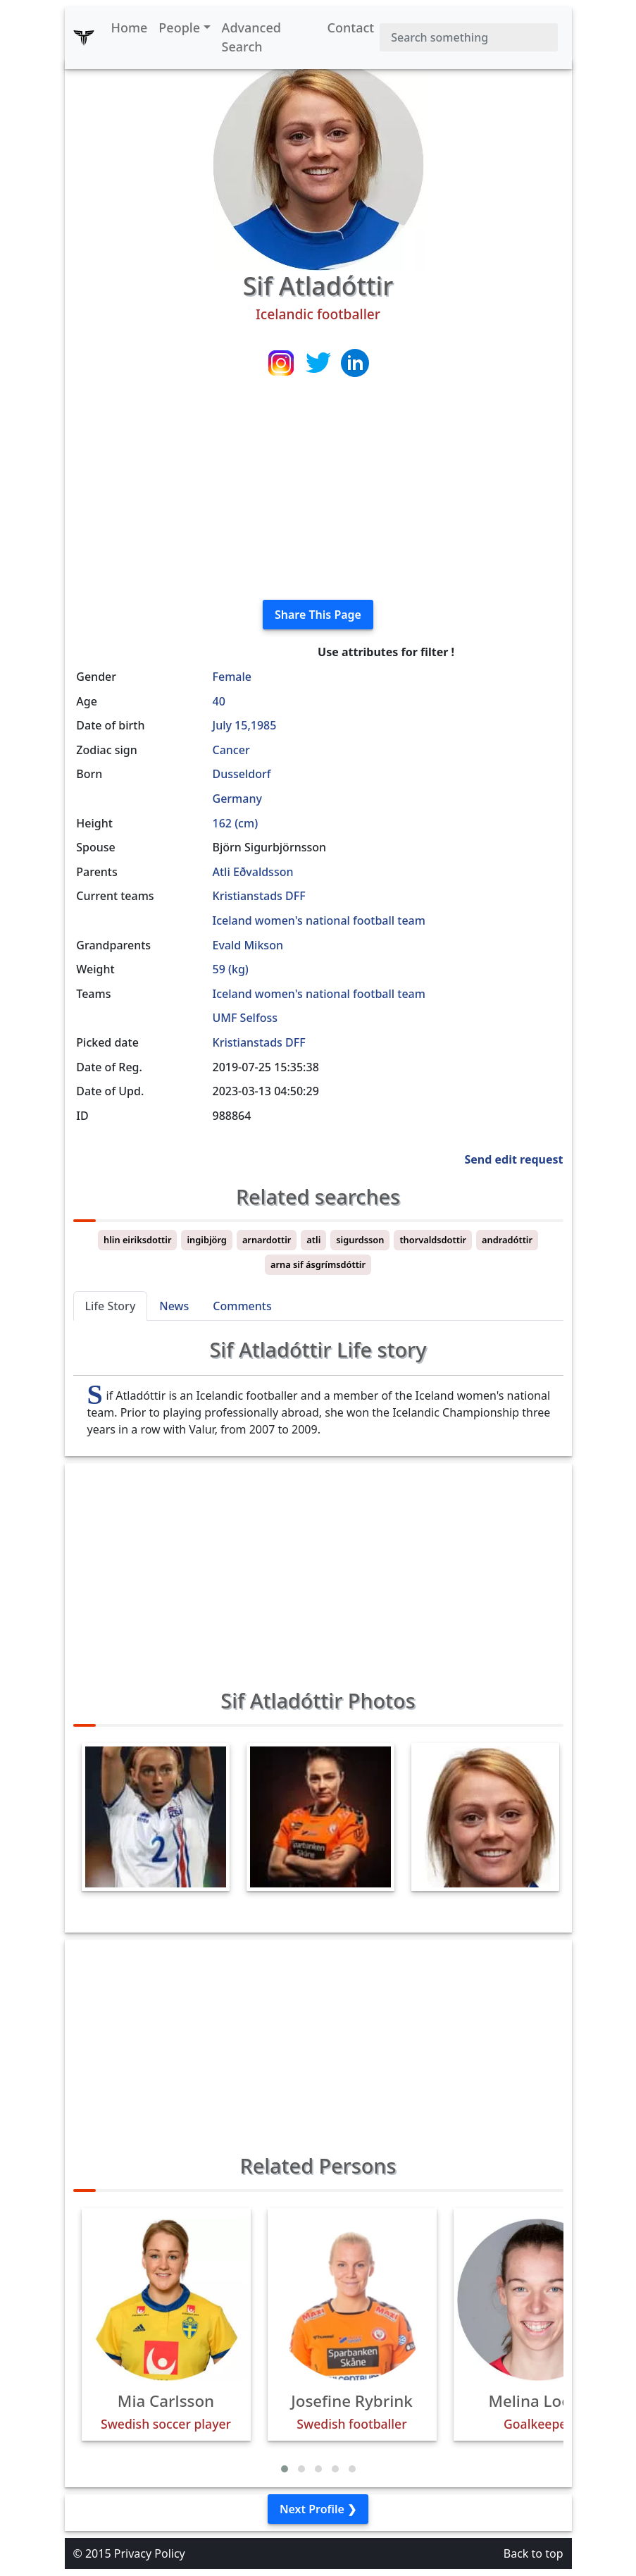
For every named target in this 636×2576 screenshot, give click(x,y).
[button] (284, 2469)
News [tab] (174, 1306)
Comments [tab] (242, 1306)
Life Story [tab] (110, 1306)
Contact (351, 27)
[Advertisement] (318, 489)
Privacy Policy (149, 2553)
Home (129, 27)
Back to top (533, 2553)
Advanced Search (251, 37)
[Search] (468, 37)
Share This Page (318, 614)
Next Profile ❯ (318, 2509)
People (179, 27)
